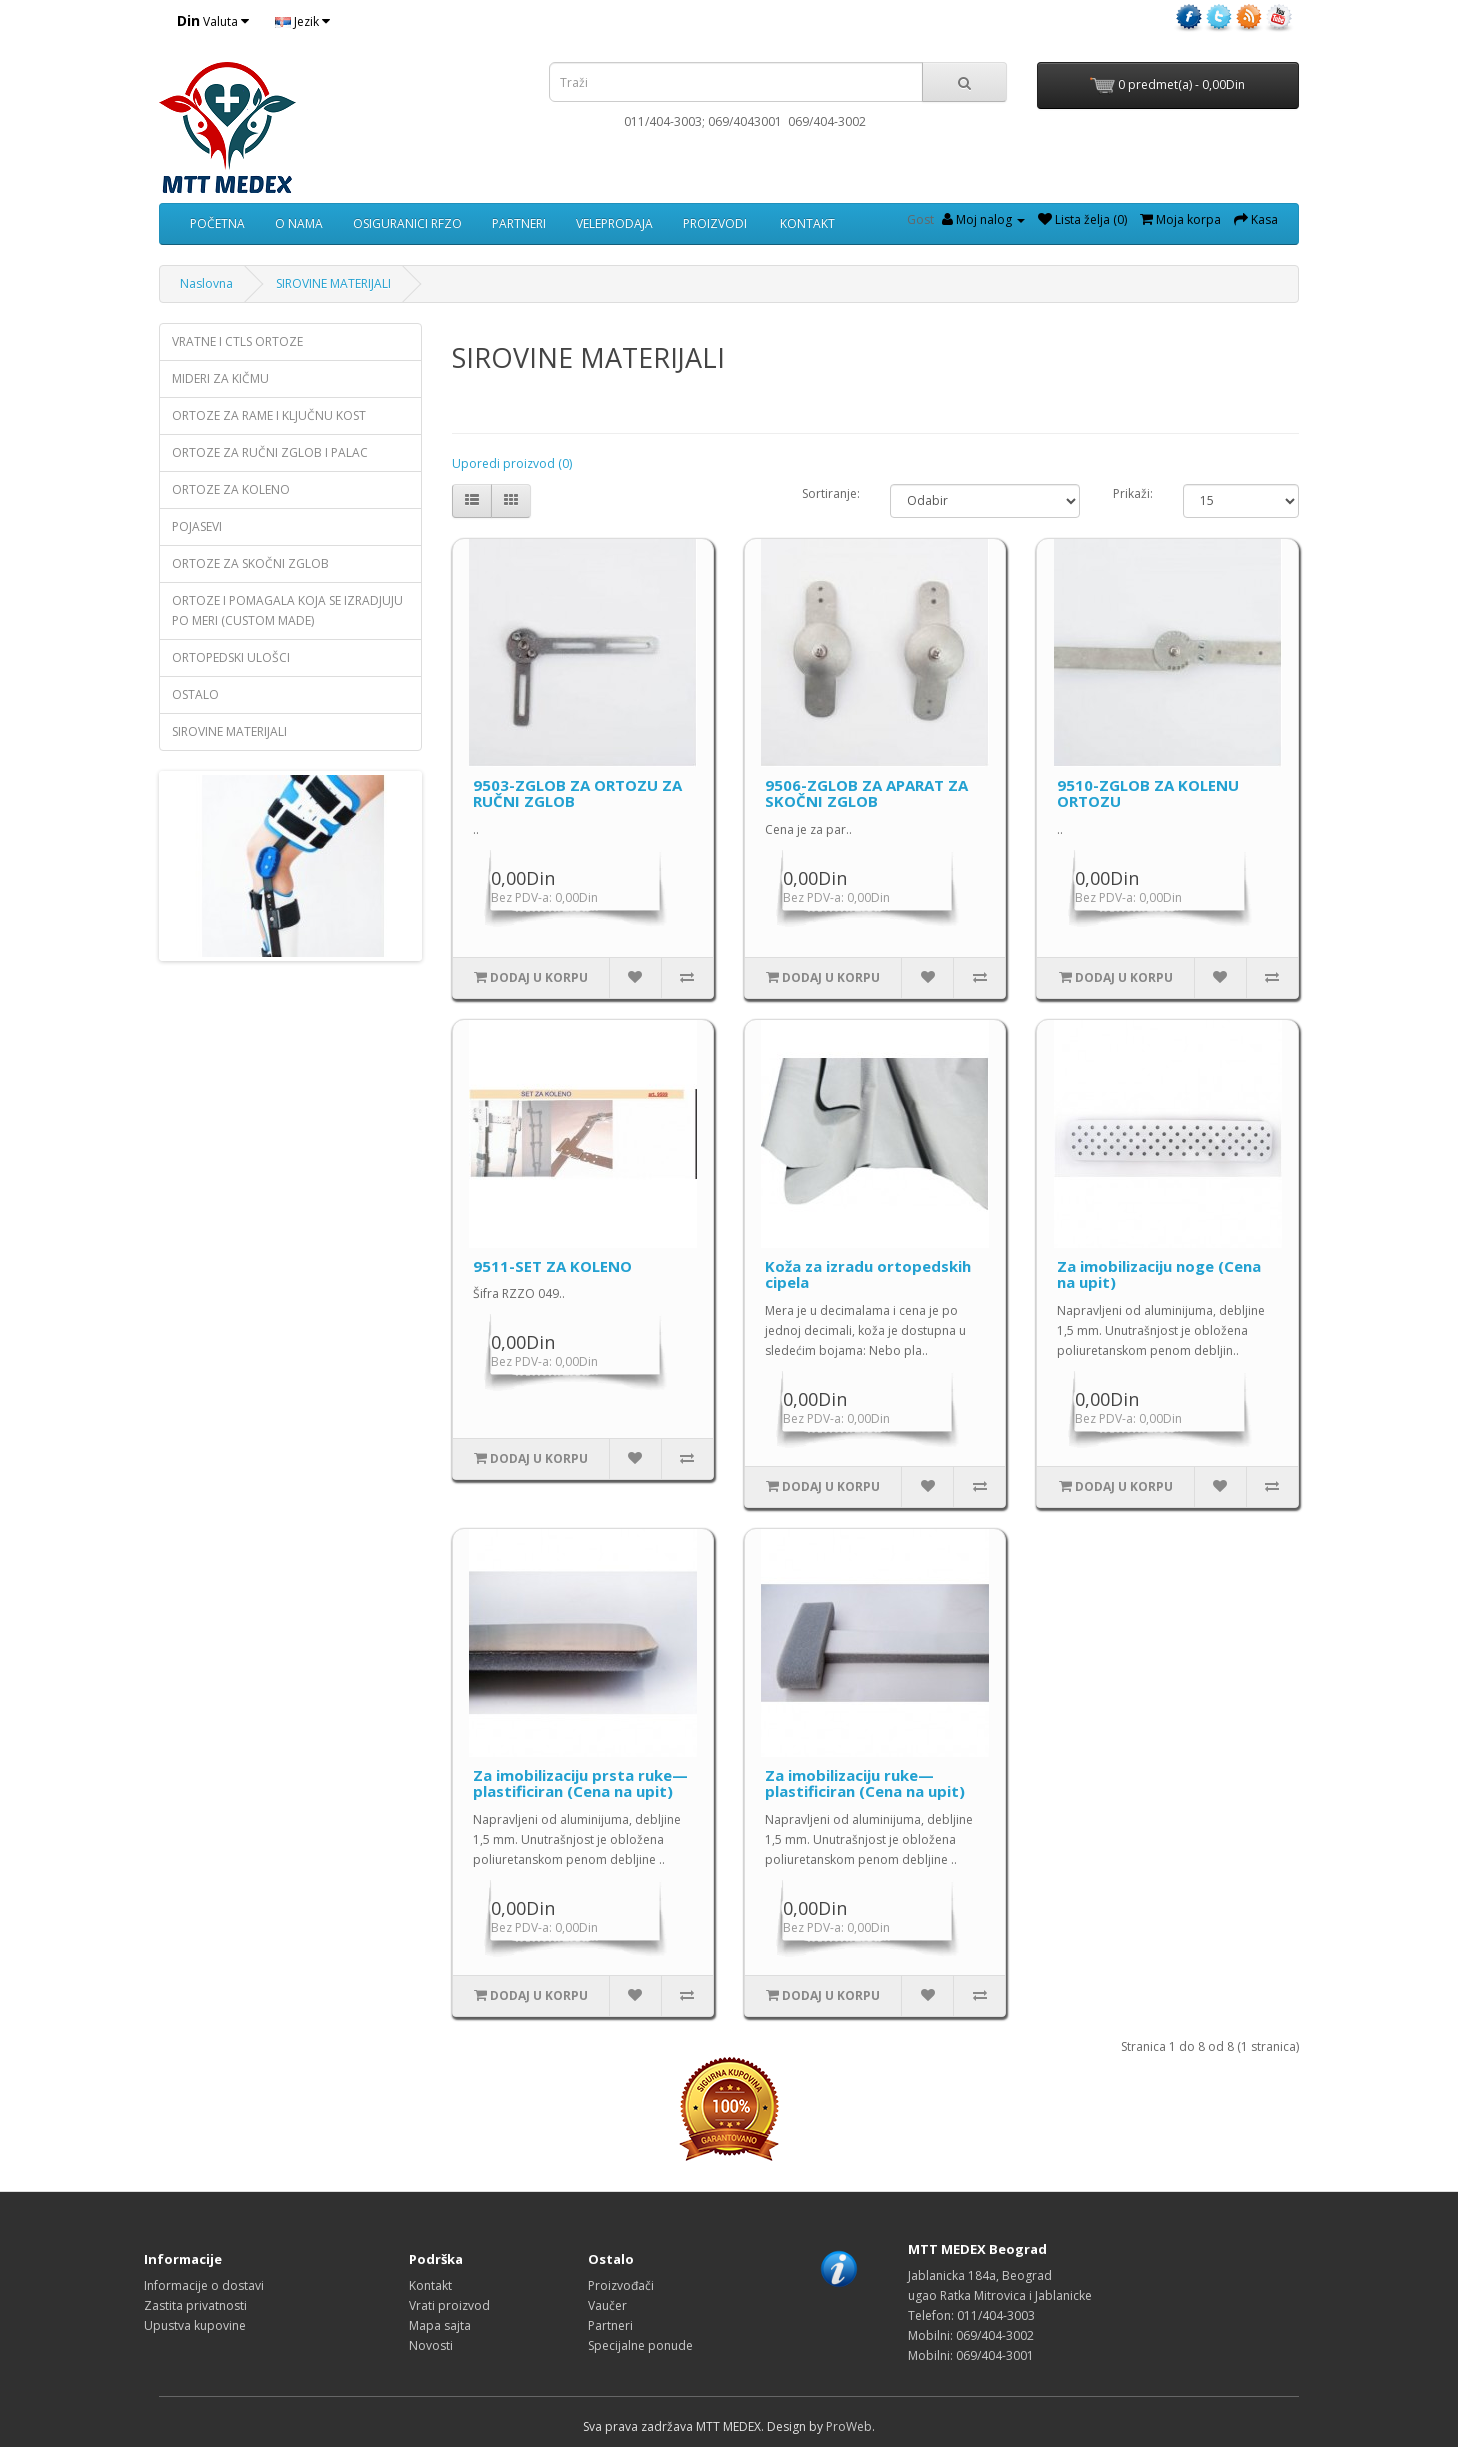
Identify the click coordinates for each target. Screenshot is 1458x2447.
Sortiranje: (831, 493)
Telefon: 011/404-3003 (971, 2315)
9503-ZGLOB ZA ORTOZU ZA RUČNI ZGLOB (577, 793)
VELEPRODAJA (614, 223)
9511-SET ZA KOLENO (552, 1266)
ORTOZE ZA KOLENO (231, 489)
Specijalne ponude (640, 2345)
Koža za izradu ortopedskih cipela (868, 1274)
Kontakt (430, 2285)
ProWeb (849, 2426)
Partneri (610, 2325)
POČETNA (217, 223)
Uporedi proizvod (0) (512, 463)
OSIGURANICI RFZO (407, 223)
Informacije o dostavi (204, 2285)
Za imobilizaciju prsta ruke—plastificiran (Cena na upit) (580, 1783)
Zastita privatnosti (195, 2305)
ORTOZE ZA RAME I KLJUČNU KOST (269, 415)
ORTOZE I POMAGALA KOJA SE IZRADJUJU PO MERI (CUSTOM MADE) (287, 610)
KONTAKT (806, 223)
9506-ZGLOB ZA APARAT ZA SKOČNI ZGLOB (866, 793)
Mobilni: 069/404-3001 (971, 2355)
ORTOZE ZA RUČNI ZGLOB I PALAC (270, 452)
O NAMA (299, 223)
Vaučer (607, 2305)
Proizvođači (621, 2285)
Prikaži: (1133, 493)
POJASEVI (197, 526)
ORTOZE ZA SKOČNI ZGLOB (250, 563)
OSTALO (195, 694)
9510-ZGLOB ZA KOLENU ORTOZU (1148, 793)
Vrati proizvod (449, 2305)
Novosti (431, 2345)
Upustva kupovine (195, 2325)
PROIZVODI (715, 223)
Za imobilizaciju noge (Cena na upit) (1159, 1274)
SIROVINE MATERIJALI (333, 283)
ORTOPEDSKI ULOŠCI (231, 657)
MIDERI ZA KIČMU (220, 378)
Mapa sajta (440, 2325)
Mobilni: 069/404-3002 (971, 2335)
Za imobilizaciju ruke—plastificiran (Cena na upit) (865, 1783)
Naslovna (206, 283)
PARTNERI (519, 223)
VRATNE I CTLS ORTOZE (237, 341)
